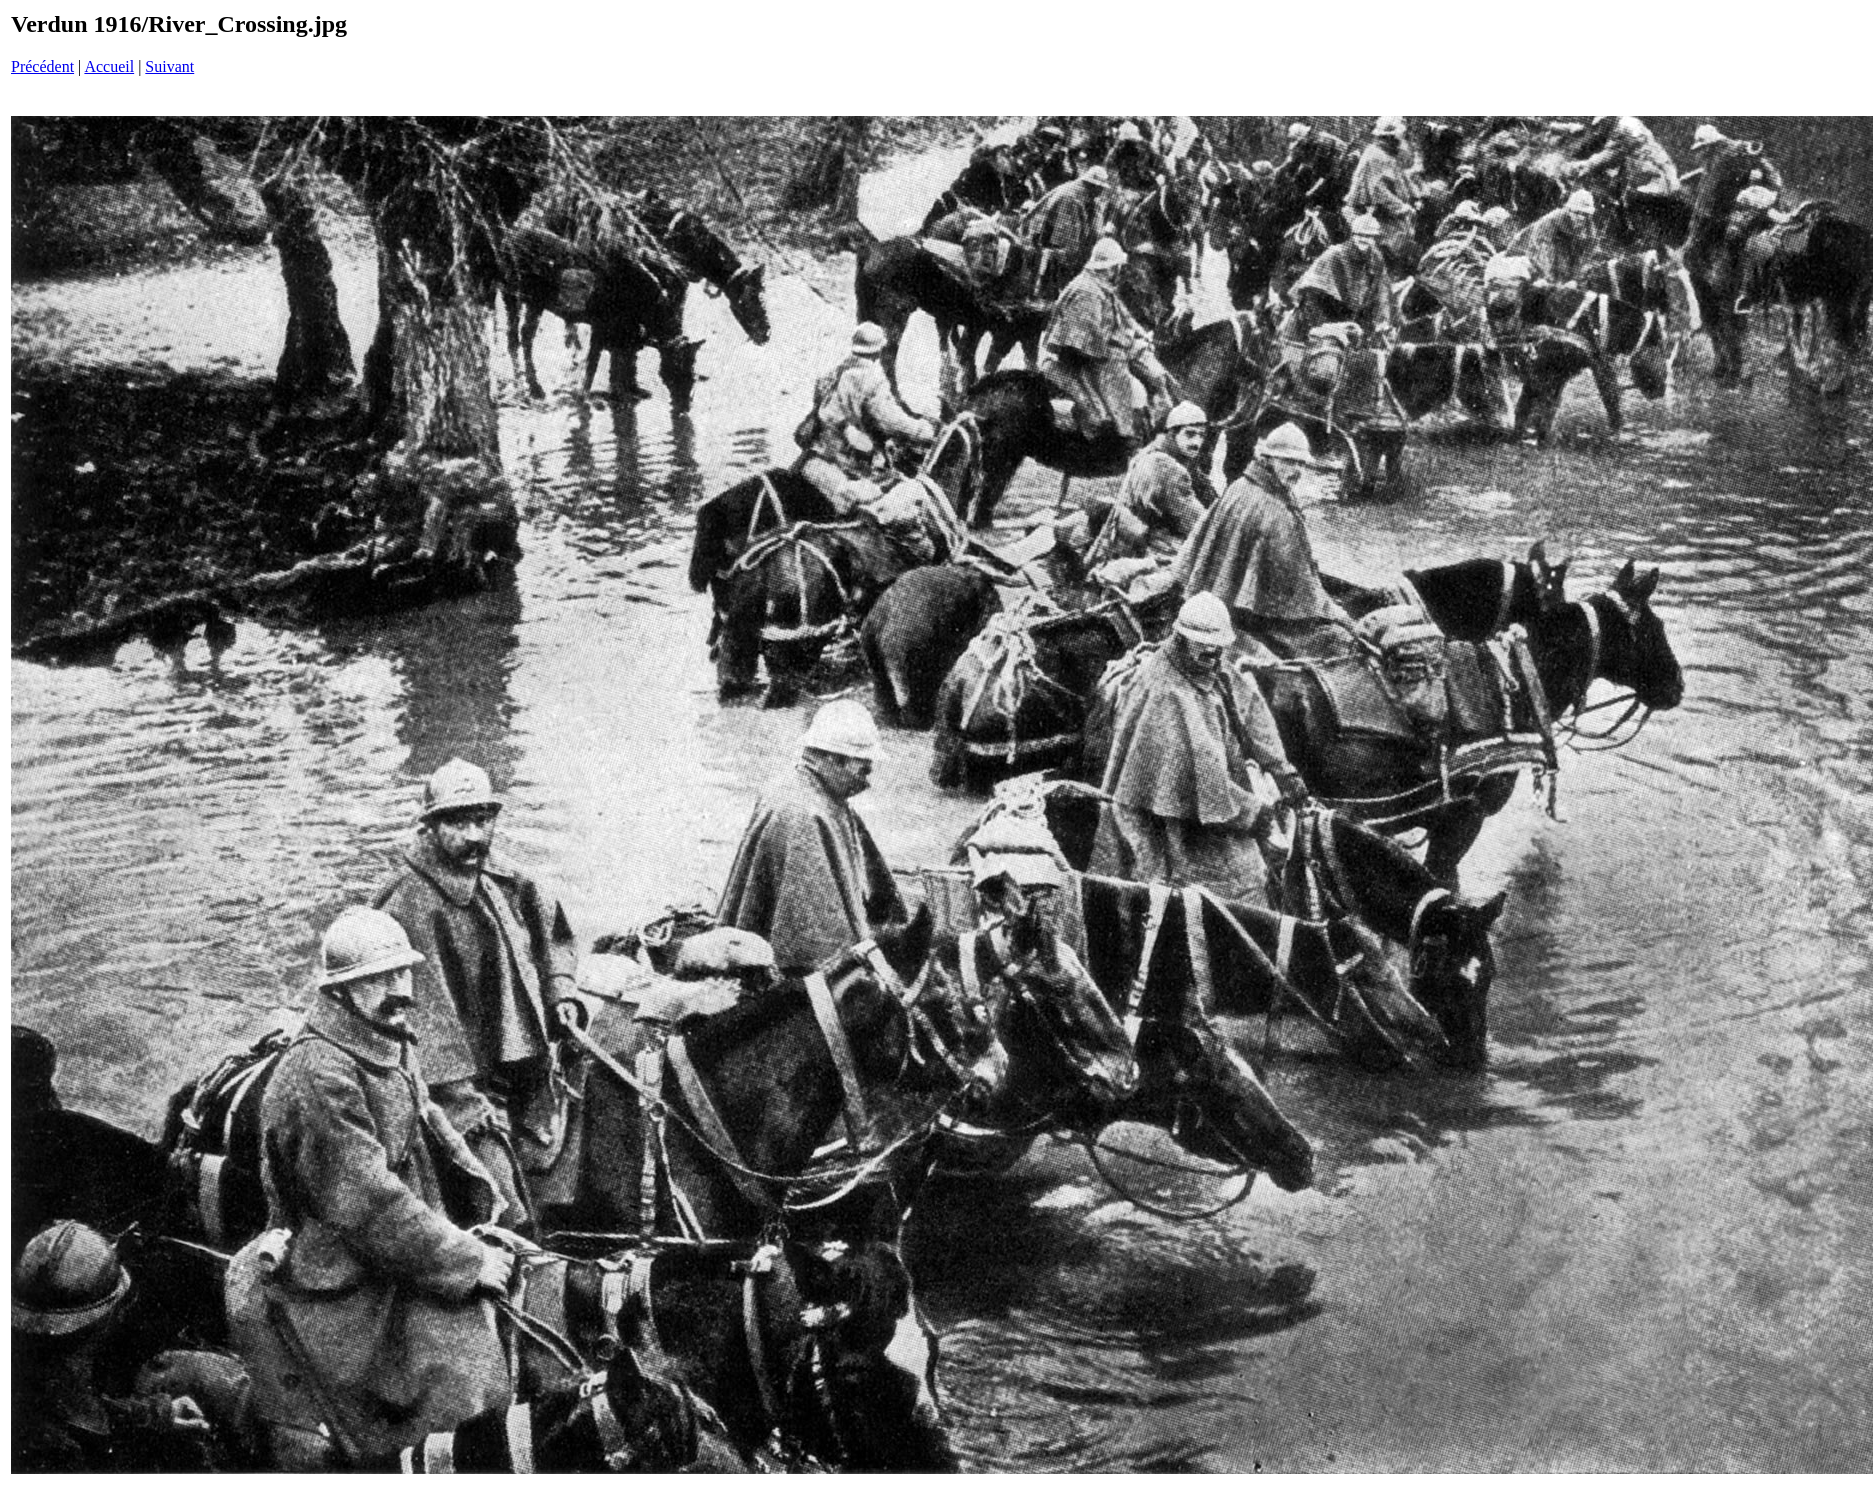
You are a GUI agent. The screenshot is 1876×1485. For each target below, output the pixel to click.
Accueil (109, 66)
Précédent (42, 66)
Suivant (169, 66)
